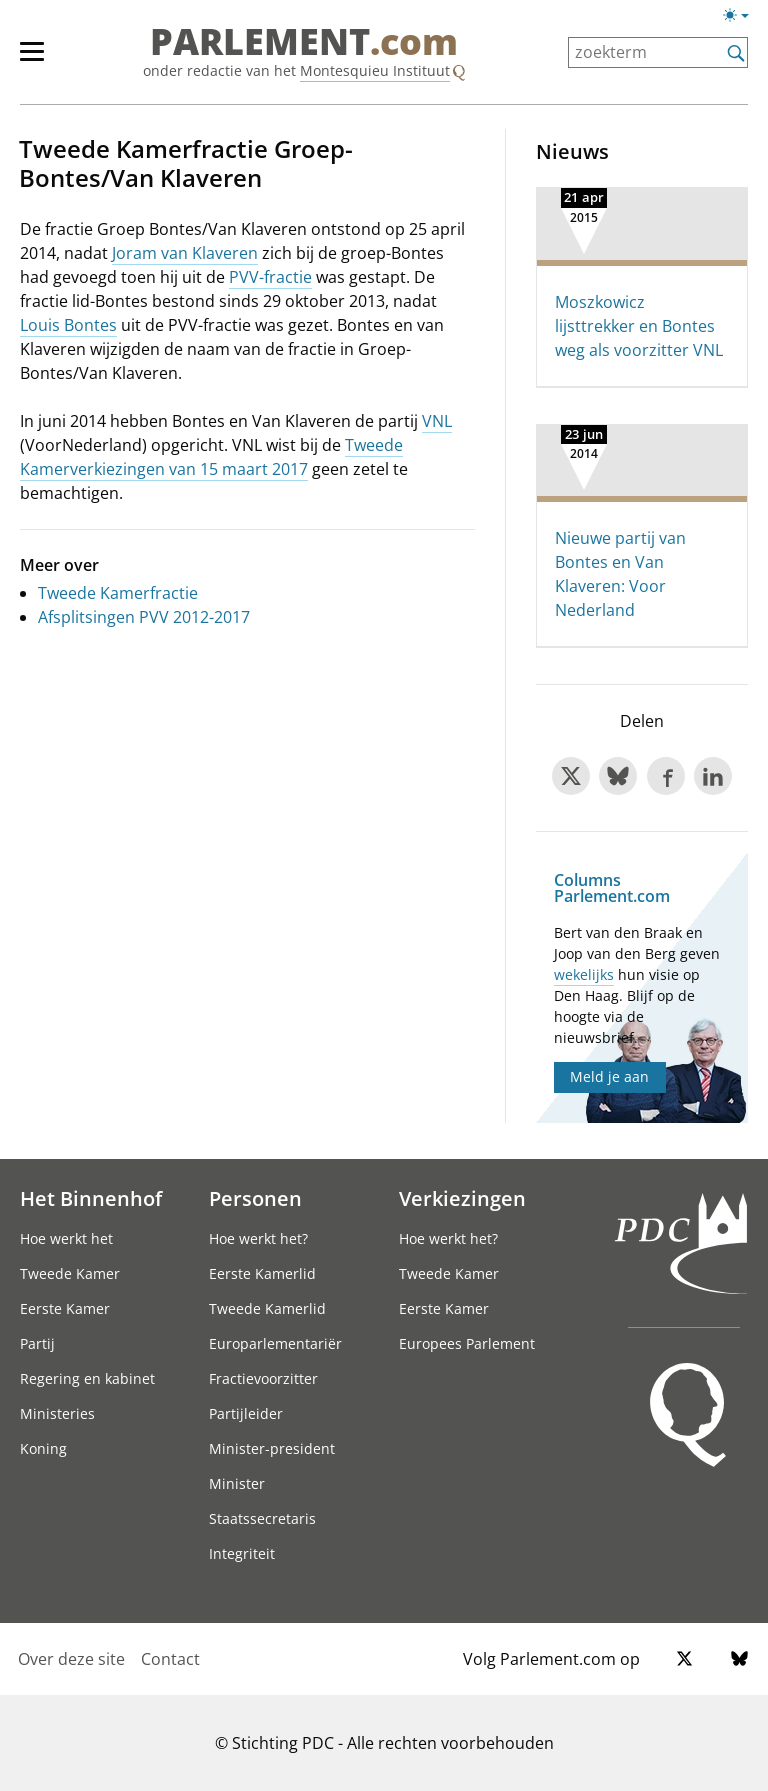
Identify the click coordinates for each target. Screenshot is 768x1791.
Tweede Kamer (70, 1273)
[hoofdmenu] (42, 60)
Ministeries (57, 1413)
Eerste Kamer (65, 1308)
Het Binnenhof (91, 1198)
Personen (255, 1198)
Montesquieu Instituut (375, 70)
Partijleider (246, 1413)
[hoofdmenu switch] (32, 60)
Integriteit (242, 1553)
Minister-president (272, 1448)
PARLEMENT (304, 42)
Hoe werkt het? (258, 1238)
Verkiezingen (462, 1198)
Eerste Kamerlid (262, 1273)
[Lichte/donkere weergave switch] (742, 16)
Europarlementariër (275, 1343)
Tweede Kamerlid (267, 1308)
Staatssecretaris (262, 1518)
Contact (170, 1659)
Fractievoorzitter (263, 1378)
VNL (437, 421)
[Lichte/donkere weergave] (742, 19)
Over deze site (71, 1659)
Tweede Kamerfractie (118, 593)
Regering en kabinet (87, 1378)
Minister (237, 1483)
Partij (37, 1343)
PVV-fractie (270, 277)
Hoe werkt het (66, 1238)
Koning (43, 1448)
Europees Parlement (467, 1343)
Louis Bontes (68, 325)
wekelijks (584, 974)
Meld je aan (609, 1076)
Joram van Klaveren (185, 253)
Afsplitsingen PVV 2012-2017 (144, 617)
